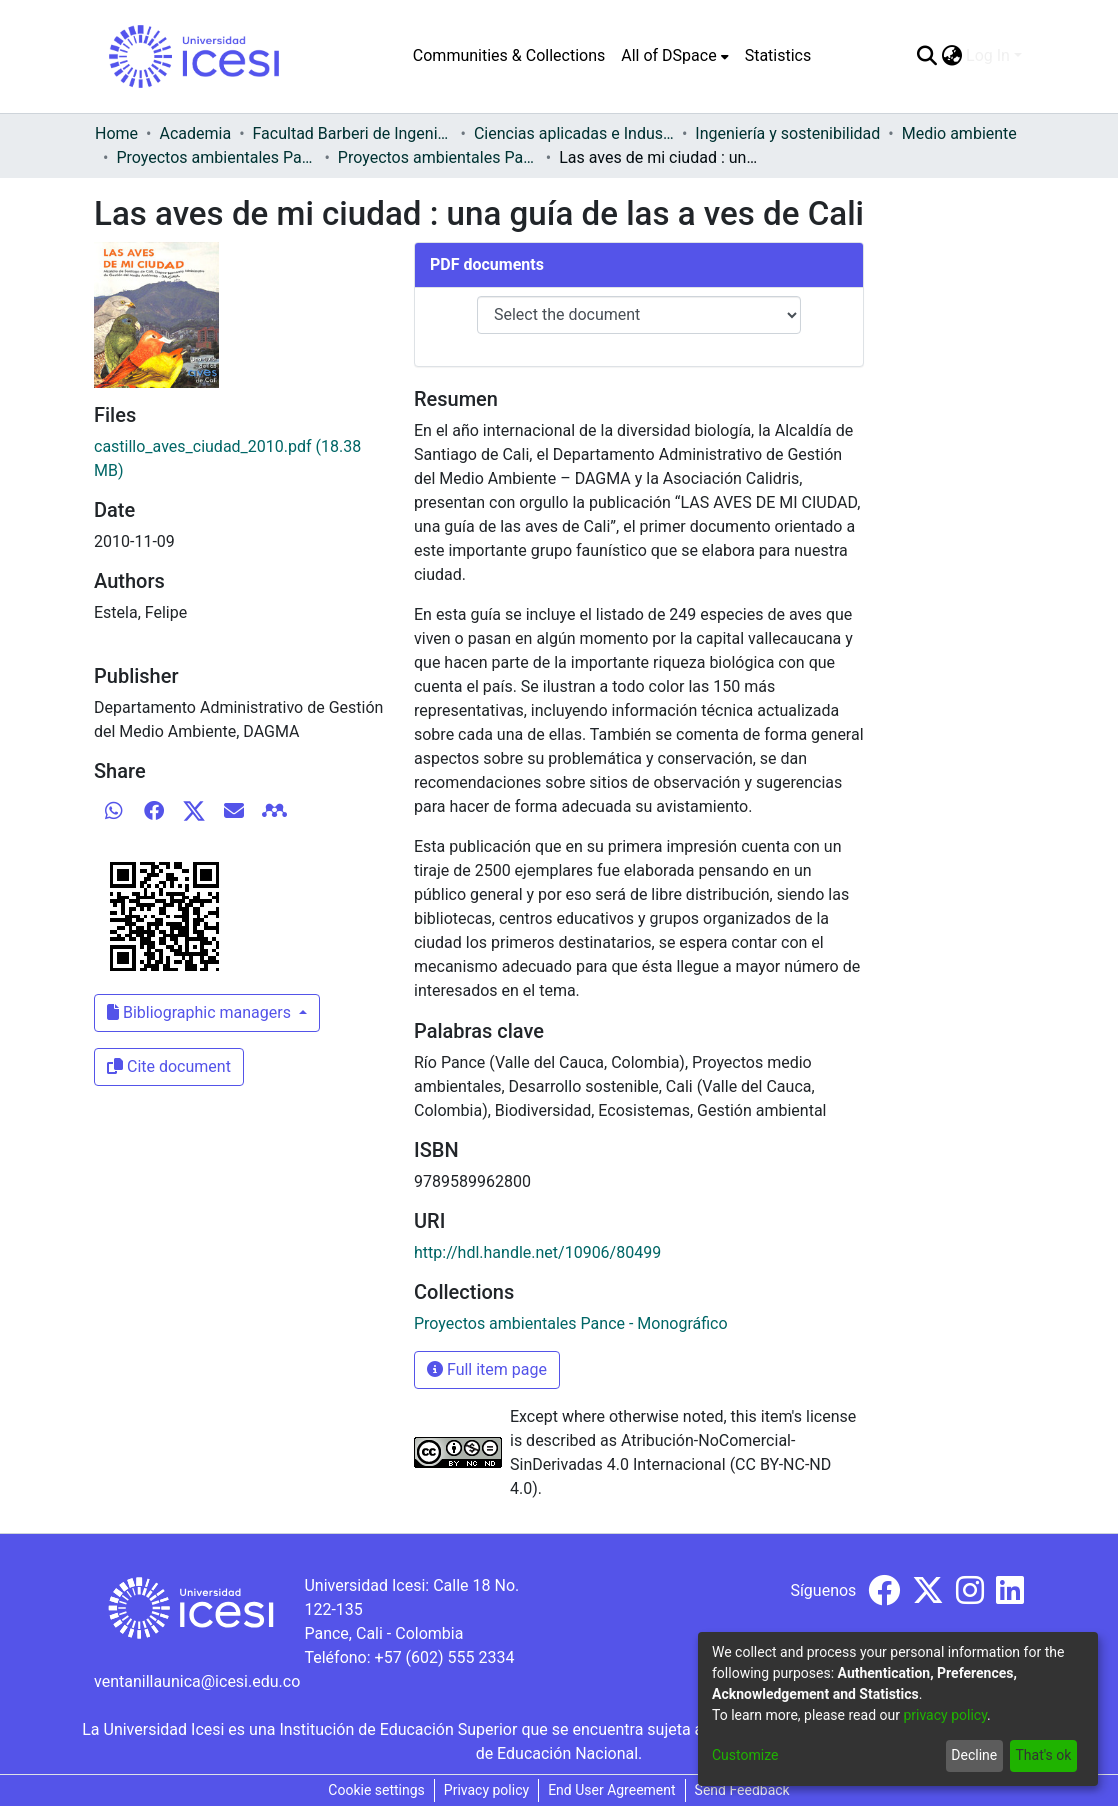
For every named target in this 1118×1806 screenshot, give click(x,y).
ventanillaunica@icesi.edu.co (197, 1681)
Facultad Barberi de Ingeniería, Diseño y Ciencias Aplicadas (353, 133)
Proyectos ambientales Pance (216, 157)
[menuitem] (674, 56)
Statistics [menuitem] (778, 55)
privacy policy (945, 1715)
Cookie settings (376, 1790)
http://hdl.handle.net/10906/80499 (537, 1252)
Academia (195, 133)
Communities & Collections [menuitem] (509, 55)
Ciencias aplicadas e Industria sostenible (574, 133)
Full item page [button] (487, 1369)
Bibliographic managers (201, 1012)
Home (116, 133)
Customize (745, 1755)
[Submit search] (926, 56)
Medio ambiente (959, 133)
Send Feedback (742, 1790)
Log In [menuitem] (988, 55)
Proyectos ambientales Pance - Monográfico (438, 157)
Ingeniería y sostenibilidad (787, 133)
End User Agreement (611, 1790)
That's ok (1043, 1755)
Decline (974, 1755)
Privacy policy (486, 1790)
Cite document (169, 1066)
